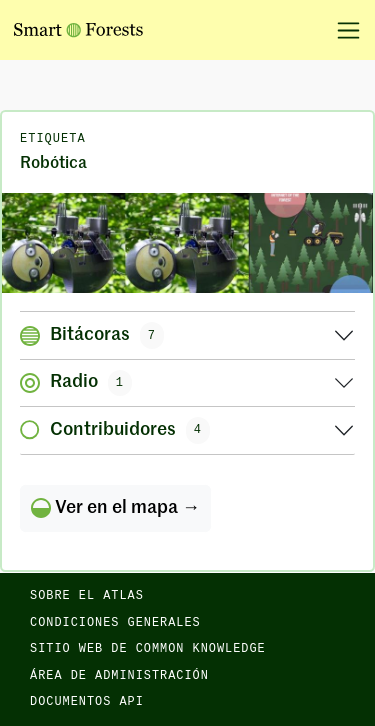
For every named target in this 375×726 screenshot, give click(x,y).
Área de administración (119, 676)
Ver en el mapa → (115, 508)
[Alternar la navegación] (341, 30)
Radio (76, 383)
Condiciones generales (115, 623)
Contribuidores (115, 430)
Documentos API (87, 702)
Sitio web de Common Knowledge (148, 649)
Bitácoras (92, 335)
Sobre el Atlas (87, 596)
